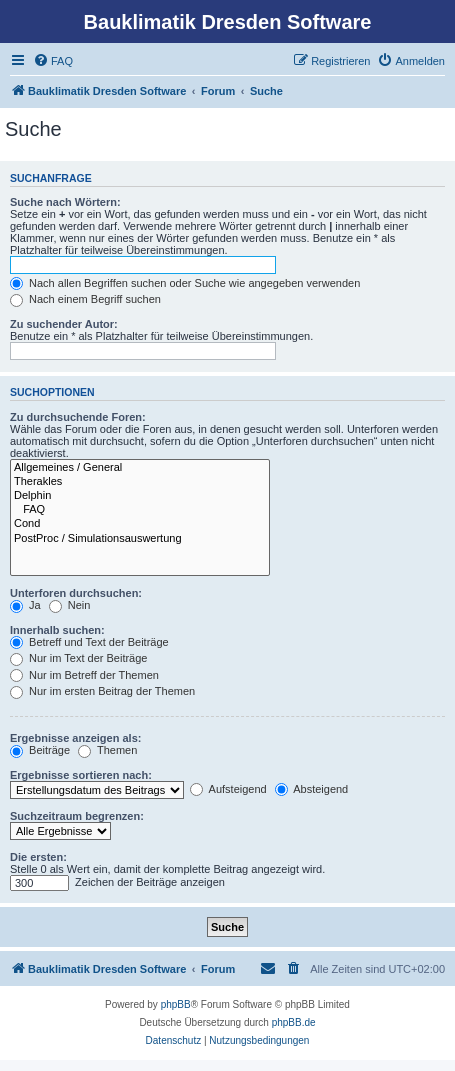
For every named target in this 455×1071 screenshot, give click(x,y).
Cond (140, 524)
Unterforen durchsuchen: (76, 593)
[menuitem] (53, 61)
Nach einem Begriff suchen (85, 299)
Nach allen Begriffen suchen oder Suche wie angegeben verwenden (185, 283)
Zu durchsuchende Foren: (78, 417)
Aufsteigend (228, 789)
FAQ (140, 510)
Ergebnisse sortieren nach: (81, 775)
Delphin (140, 496)
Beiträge (40, 750)
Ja (25, 605)
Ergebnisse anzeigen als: (75, 738)
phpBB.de (294, 1022)
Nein (70, 605)
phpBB (176, 1004)
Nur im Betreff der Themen (84, 675)
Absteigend (312, 789)
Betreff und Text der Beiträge (89, 642)
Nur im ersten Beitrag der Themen (102, 691)
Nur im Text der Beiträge (78, 658)
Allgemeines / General (140, 468)
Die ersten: (38, 857)
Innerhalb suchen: (57, 630)
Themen (107, 750)
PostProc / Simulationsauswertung (140, 539)
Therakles (140, 482)
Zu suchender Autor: (64, 324)
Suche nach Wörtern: (65, 202)
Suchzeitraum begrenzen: (77, 816)
